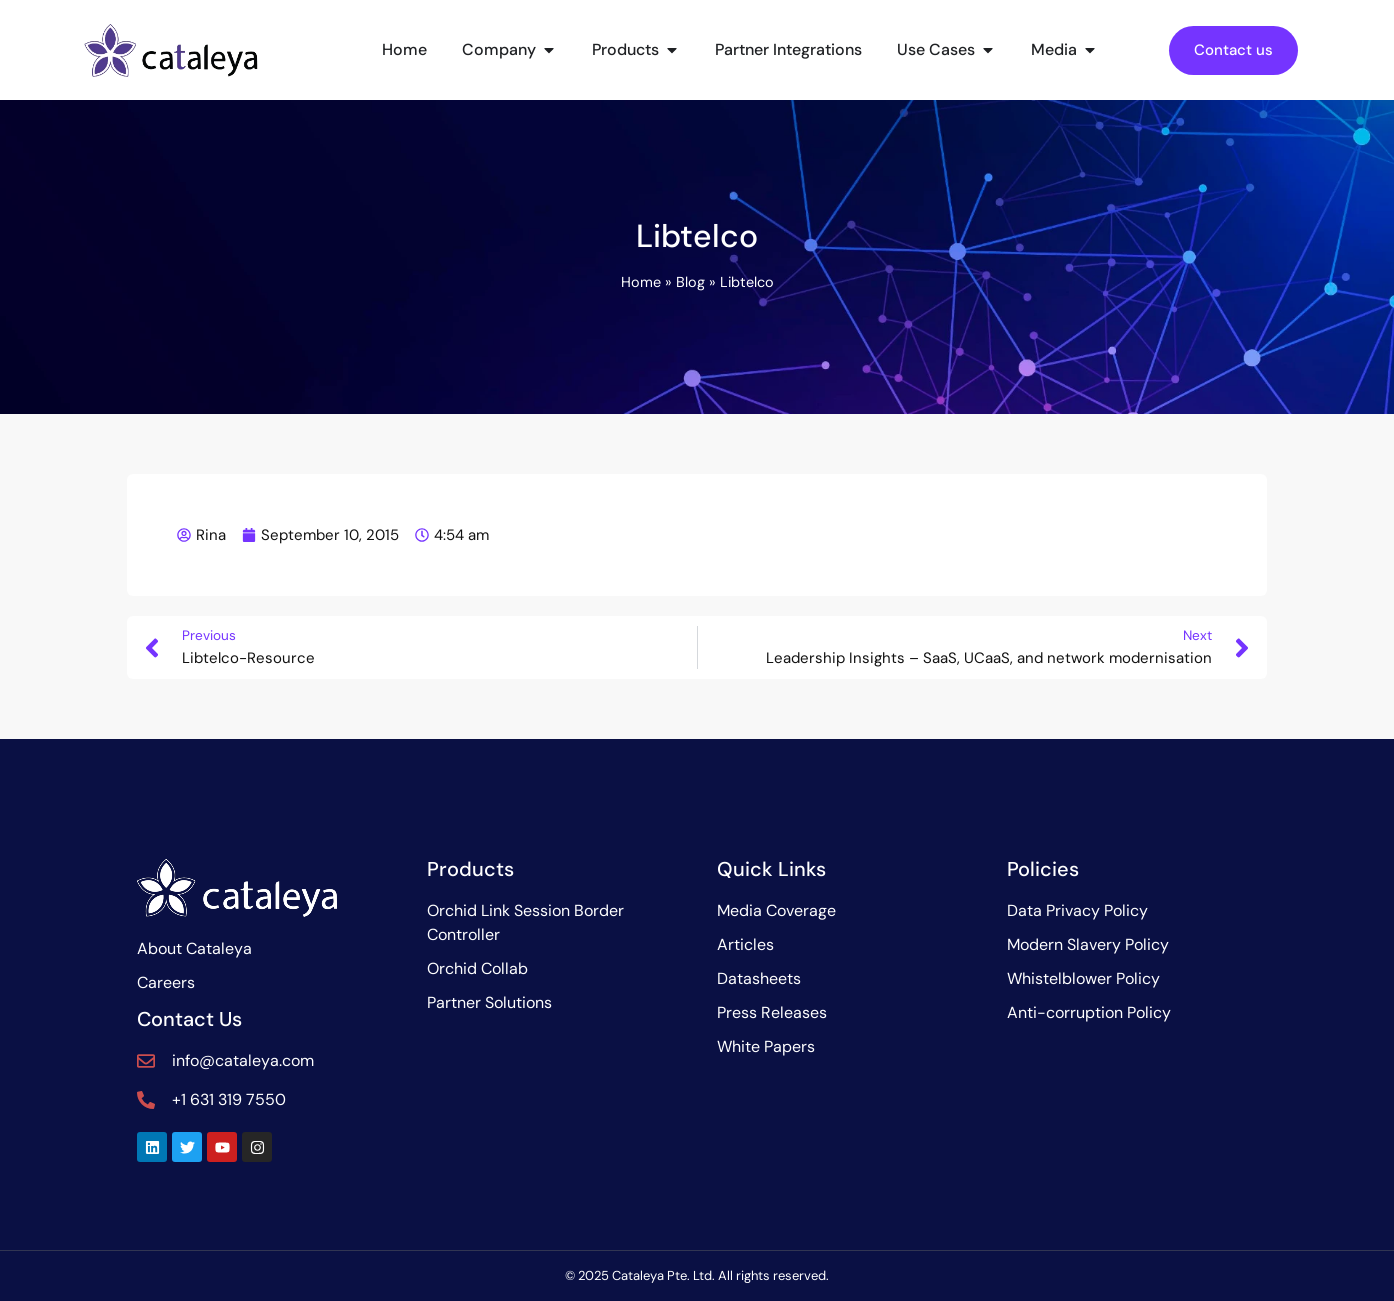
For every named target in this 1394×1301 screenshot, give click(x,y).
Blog (690, 282)
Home (641, 282)
